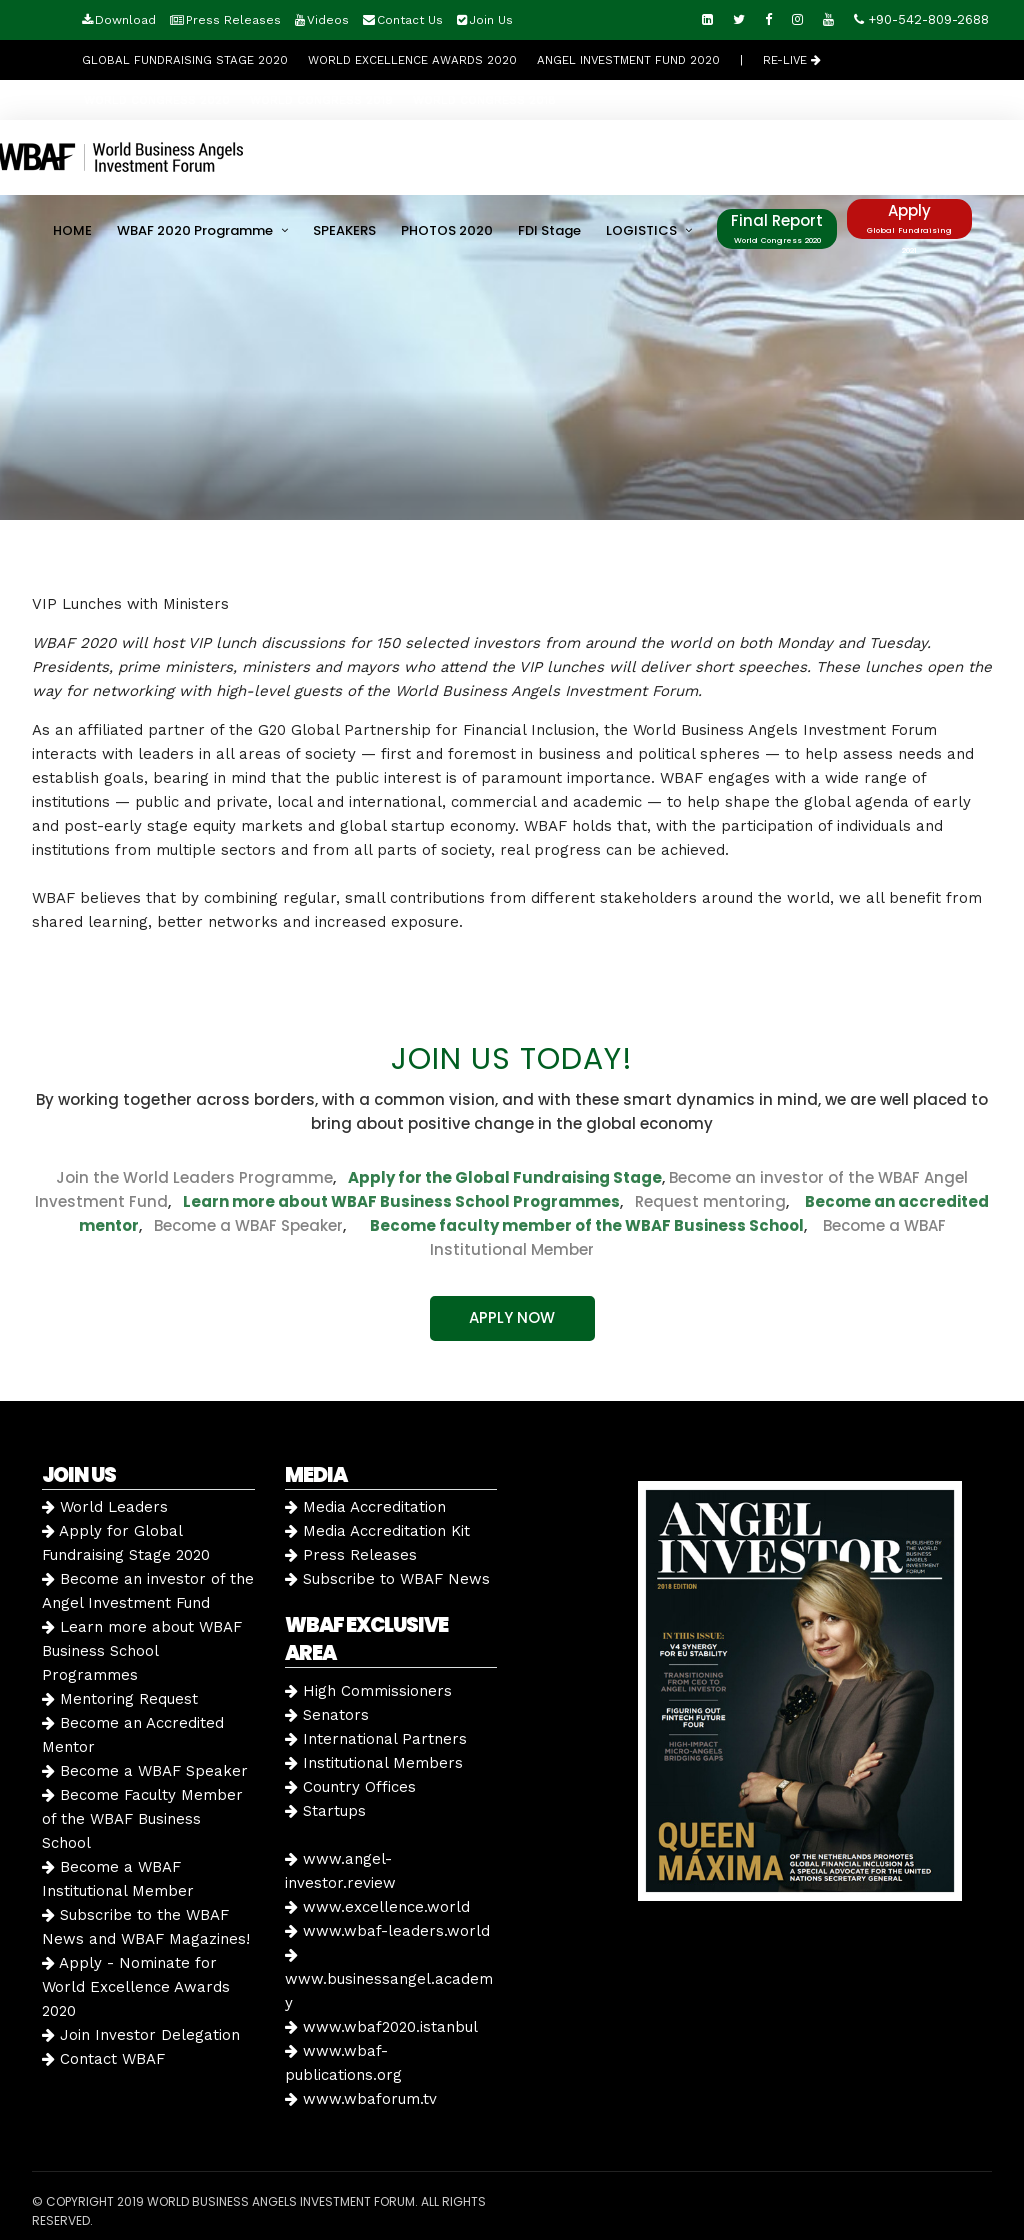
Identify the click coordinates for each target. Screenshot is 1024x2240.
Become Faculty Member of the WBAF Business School (142, 1819)
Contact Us (410, 20)
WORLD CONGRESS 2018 (484, 100)
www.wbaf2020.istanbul (381, 2027)
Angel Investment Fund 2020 (628, 60)
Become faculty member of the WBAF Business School (587, 1225)
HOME (72, 230)
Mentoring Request (120, 1699)
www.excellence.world (377, 1907)
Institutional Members (374, 1763)
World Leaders (105, 1507)
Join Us (491, 20)
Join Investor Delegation (141, 2035)
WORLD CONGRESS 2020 (157, 100)
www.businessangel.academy (389, 1979)
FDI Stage (549, 230)
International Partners (376, 1739)
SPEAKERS (344, 230)
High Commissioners (368, 1691)
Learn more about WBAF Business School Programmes (401, 1201)
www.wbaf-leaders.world (387, 1931)
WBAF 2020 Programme (195, 230)
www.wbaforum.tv (361, 2099)
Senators (327, 1715)
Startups (325, 1811)
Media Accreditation (365, 1507)
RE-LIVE (792, 60)
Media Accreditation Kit (377, 1531)
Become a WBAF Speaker (248, 1225)
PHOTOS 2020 (447, 230)
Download (125, 20)
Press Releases (233, 20)
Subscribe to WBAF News (387, 1579)
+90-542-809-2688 (921, 19)
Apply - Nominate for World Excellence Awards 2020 (136, 1987)
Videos (328, 20)
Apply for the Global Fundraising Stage (505, 1177)
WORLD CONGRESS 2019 (321, 100)
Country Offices (350, 1787)
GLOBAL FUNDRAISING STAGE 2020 (185, 60)
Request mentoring (704, 1201)
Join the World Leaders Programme (194, 1177)
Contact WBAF (103, 2059)
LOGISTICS (641, 230)
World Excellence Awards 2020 (412, 60)
